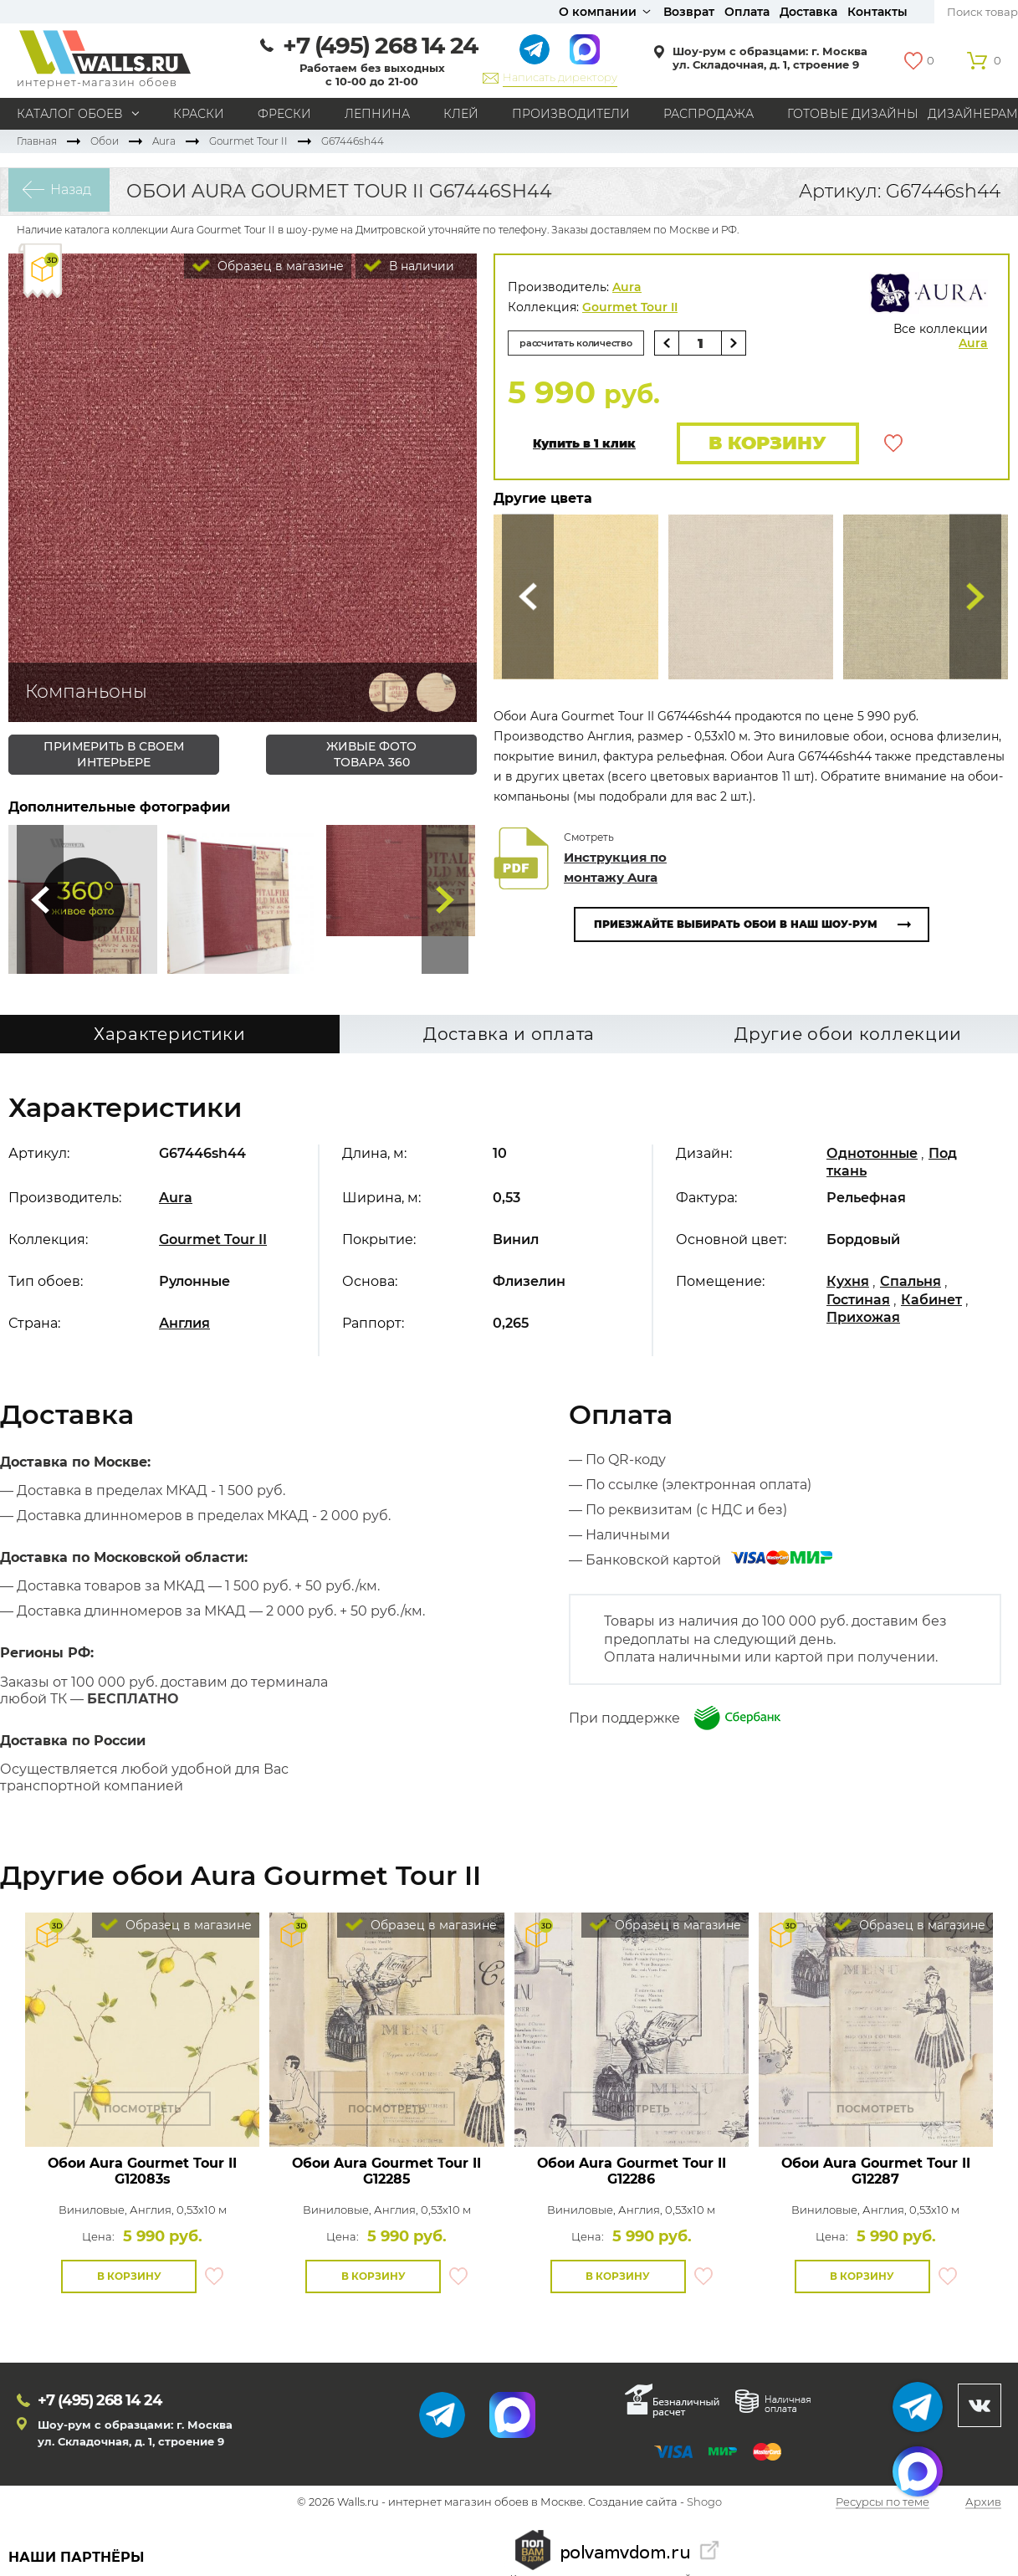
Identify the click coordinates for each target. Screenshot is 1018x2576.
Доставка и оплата (509, 1037)
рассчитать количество (584, 342)
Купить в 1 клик (584, 445)
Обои (104, 141)
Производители (571, 113)
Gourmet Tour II (248, 141)
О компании (598, 11)
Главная (37, 141)
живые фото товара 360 (371, 754)
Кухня (847, 1284)
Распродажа (708, 113)
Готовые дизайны (852, 113)
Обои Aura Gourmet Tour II (142, 2173)
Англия (184, 1326)
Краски (198, 113)
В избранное (893, 444)
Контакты (877, 11)
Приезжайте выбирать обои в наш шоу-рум (735, 926)
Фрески (284, 113)
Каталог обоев (70, 113)
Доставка (808, 11)
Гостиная (858, 1301)
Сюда (40, 899)
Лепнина (377, 113)
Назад (63, 191)
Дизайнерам (973, 113)
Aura (164, 141)
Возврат (688, 11)
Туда (445, 899)
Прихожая (863, 1320)
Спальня (910, 1284)
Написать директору (560, 77)
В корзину (763, 444)
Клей (460, 113)
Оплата (747, 11)
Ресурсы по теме (882, 2505)
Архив (983, 2505)
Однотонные (872, 1156)
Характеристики (170, 1037)
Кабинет (931, 1301)
